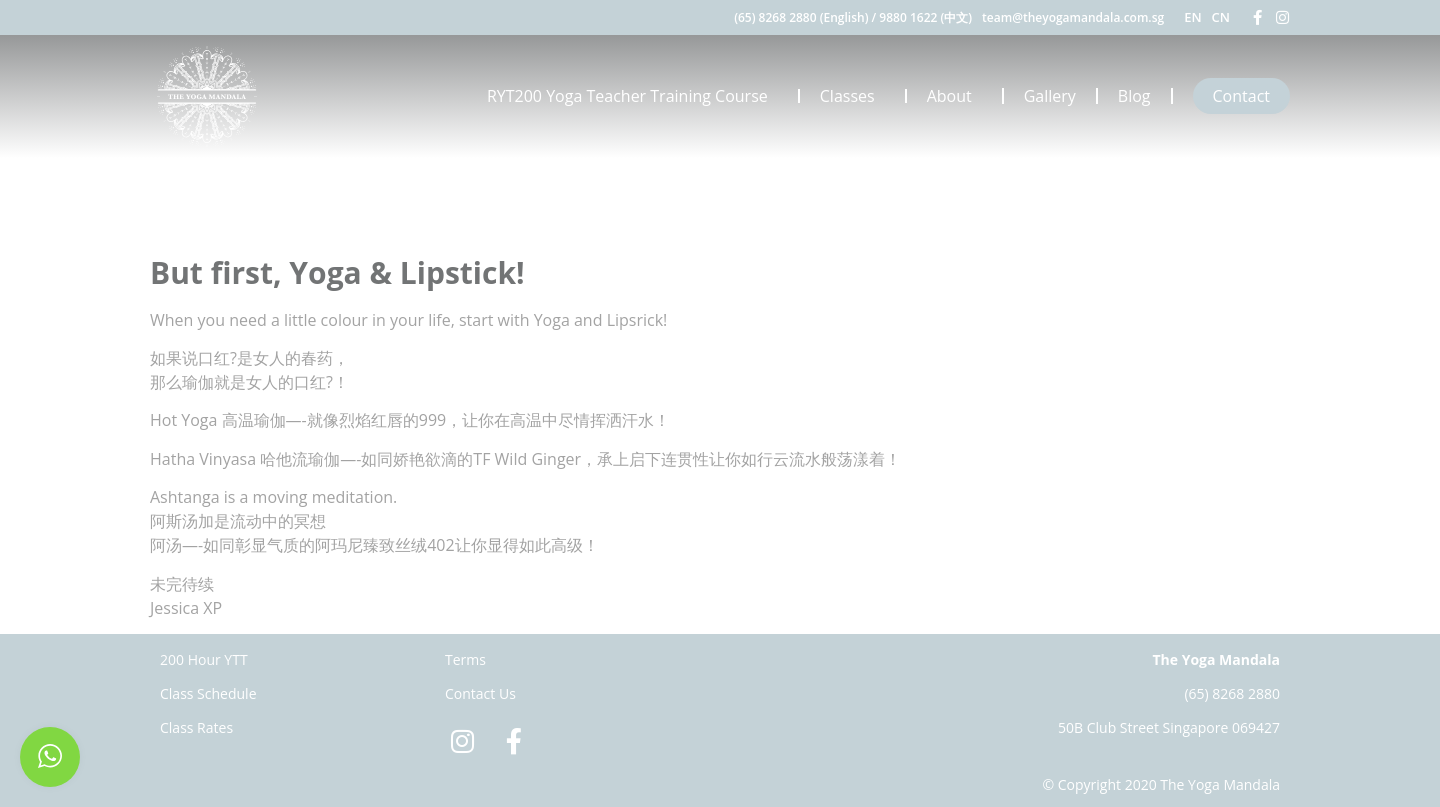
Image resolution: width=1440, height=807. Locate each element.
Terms (465, 659)
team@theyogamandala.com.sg (1073, 17)
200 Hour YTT (204, 659)
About (954, 96)
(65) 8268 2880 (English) (801, 17)
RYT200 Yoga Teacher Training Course (632, 96)
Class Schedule (208, 693)
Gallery (1050, 96)
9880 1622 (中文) (925, 17)
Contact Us (480, 693)
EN (1192, 17)
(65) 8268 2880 (1232, 693)
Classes (852, 96)
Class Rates (196, 727)
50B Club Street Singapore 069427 (1169, 727)
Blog (1134, 96)
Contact (1241, 96)
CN (1221, 17)
